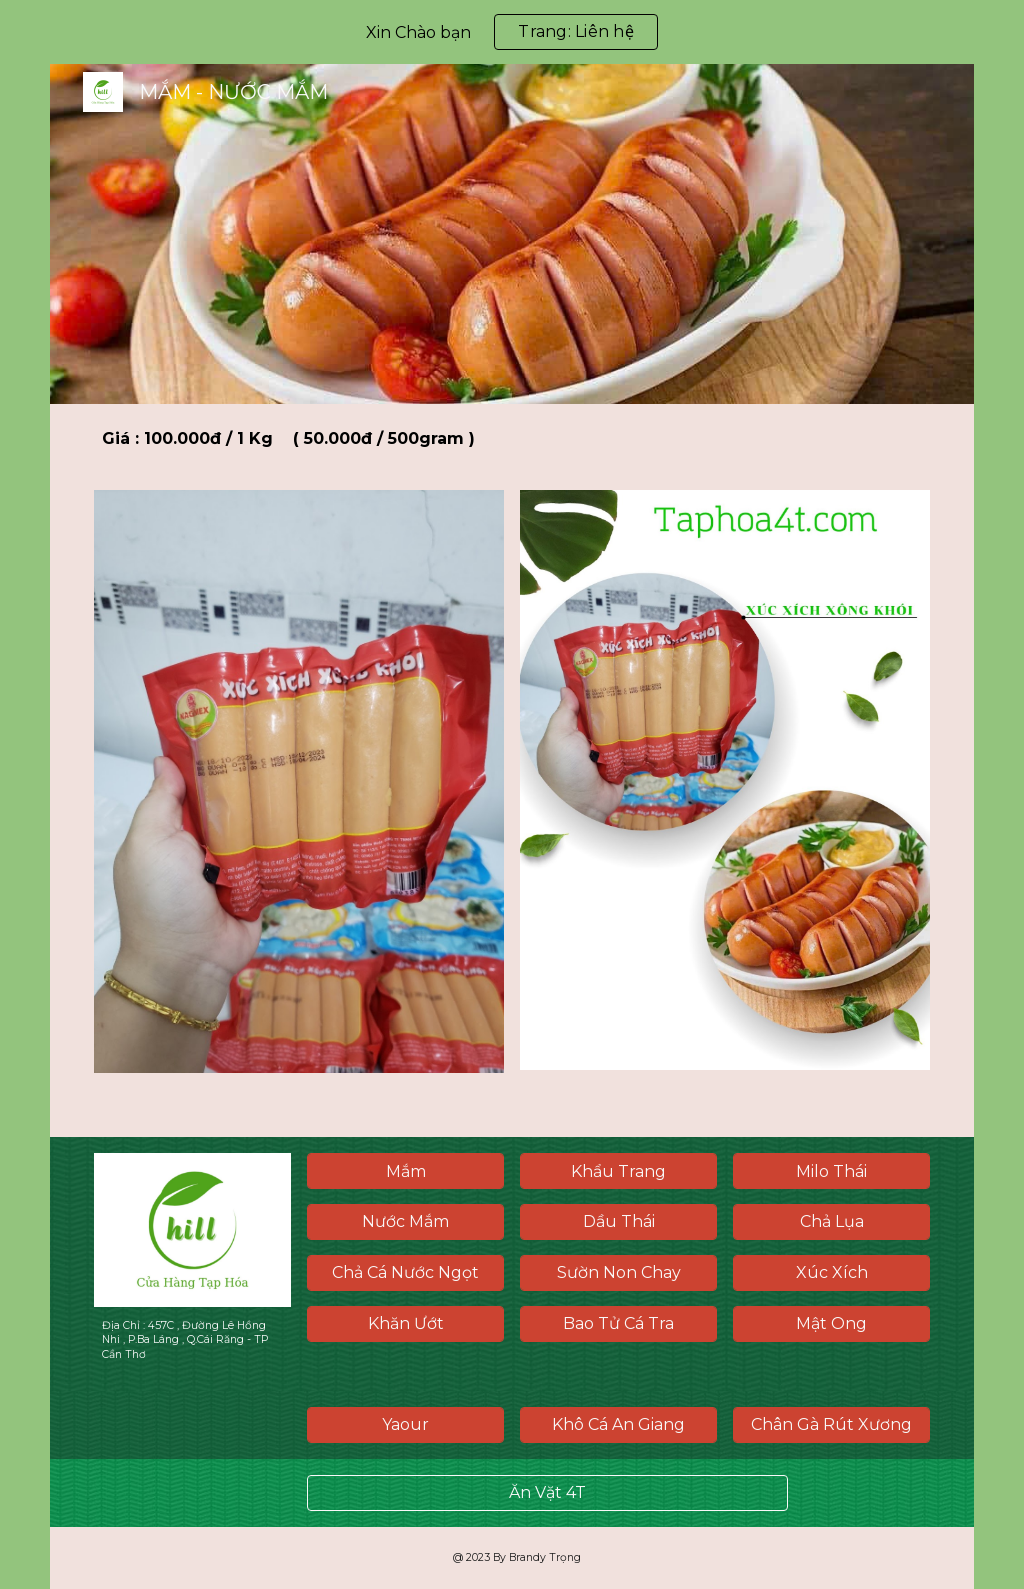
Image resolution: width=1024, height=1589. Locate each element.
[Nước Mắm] (405, 1221)
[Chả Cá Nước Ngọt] (405, 1272)
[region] (512, 32)
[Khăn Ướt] (405, 1323)
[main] (512, 439)
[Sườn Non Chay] (618, 1272)
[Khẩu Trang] (618, 1171)
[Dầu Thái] (618, 1221)
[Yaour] (405, 1424)
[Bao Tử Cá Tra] (618, 1323)
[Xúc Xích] (831, 1272)
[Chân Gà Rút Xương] (831, 1424)
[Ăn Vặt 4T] (547, 1492)
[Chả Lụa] (831, 1221)
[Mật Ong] (831, 1323)
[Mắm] (405, 1171)
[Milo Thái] (831, 1171)
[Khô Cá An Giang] (618, 1424)
